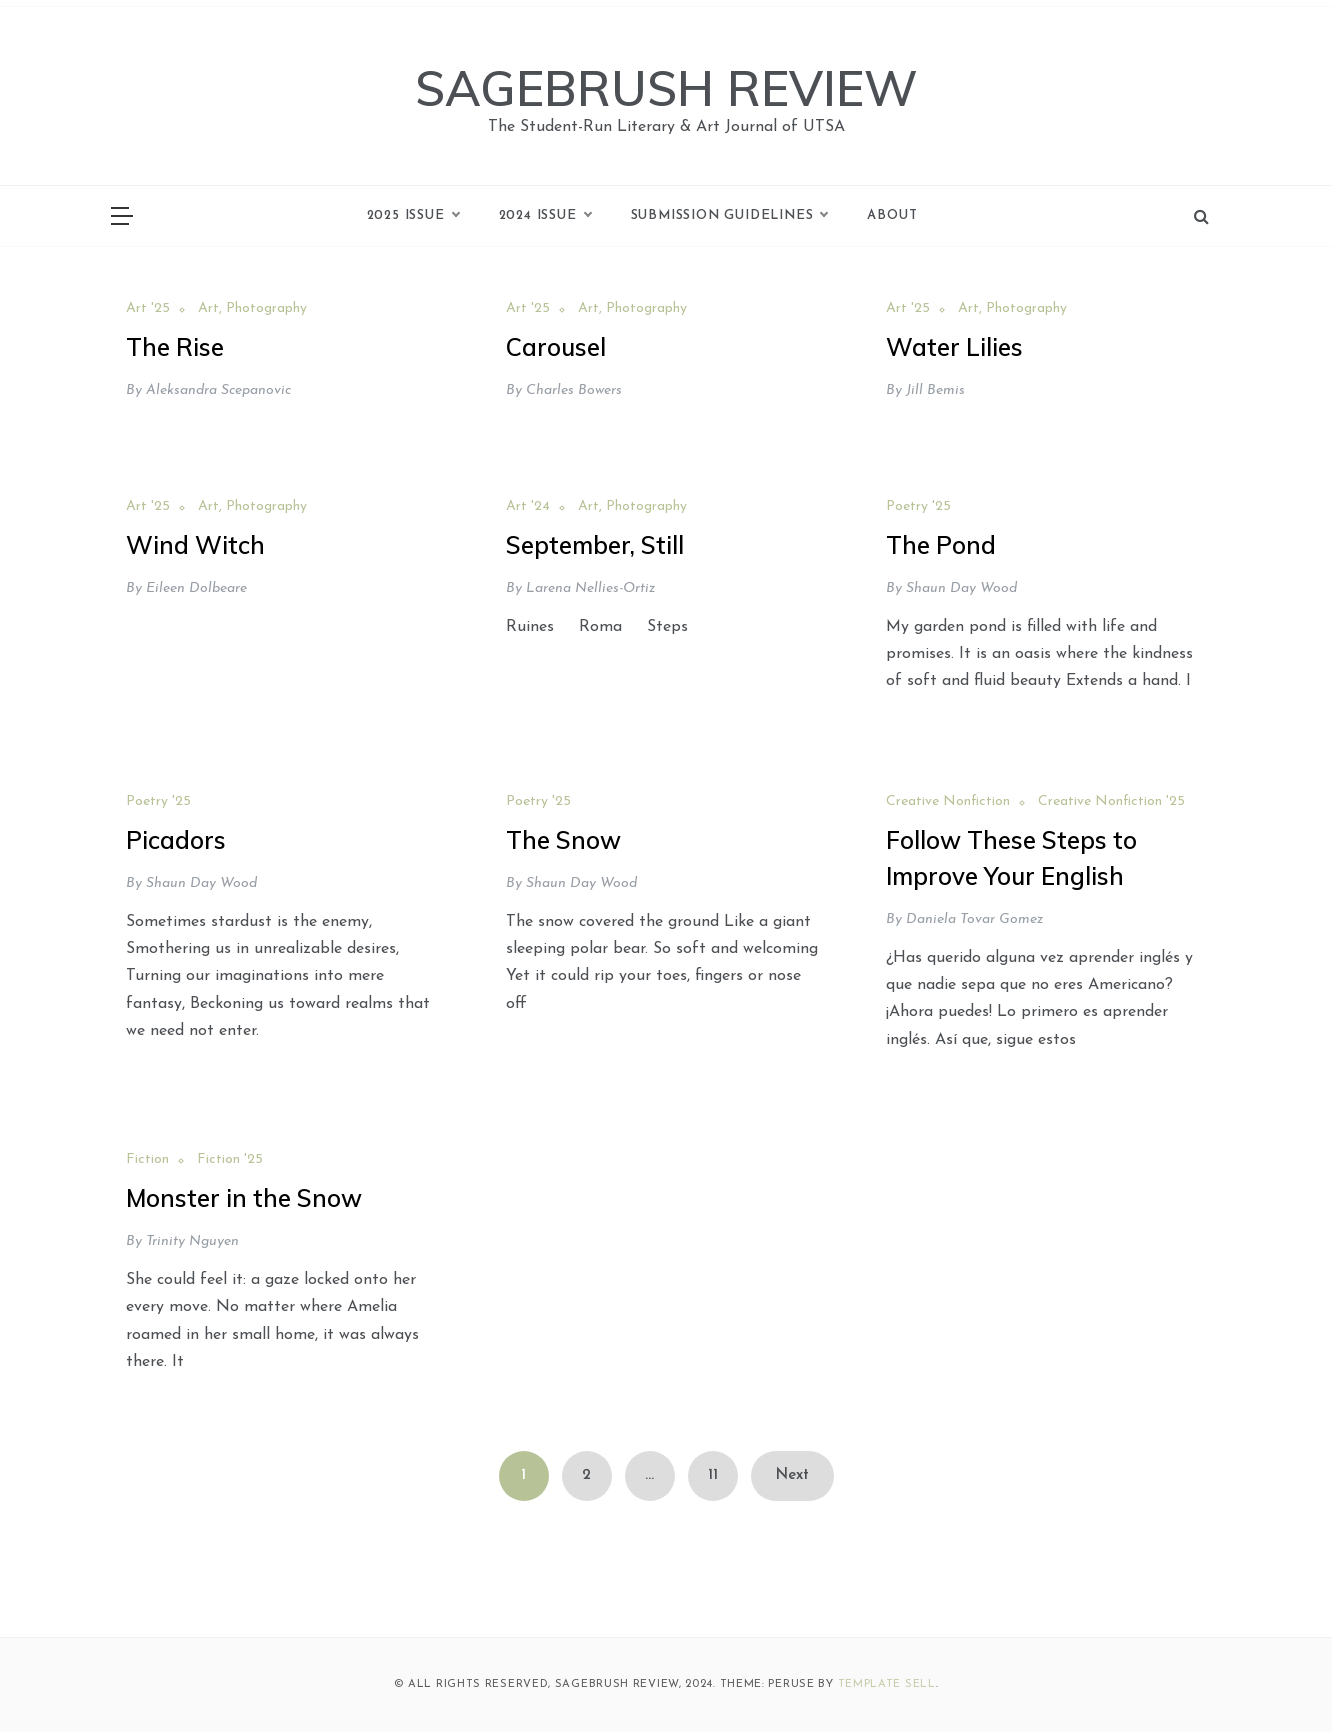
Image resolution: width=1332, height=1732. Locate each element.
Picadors (176, 840)
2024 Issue (545, 216)
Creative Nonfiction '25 (1111, 801)
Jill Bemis (935, 390)
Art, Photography (252, 308)
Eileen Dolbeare (196, 588)
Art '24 (528, 506)
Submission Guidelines (729, 216)
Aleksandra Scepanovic (218, 390)
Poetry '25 (918, 506)
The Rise (175, 347)
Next (792, 1475)
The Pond (941, 545)
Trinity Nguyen (192, 1241)
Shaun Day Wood (961, 588)
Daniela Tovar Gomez (974, 919)
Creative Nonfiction (948, 801)
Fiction (147, 1159)
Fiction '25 (230, 1159)
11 (713, 1475)
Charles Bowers (574, 390)
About (892, 215)
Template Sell (887, 1684)
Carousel (556, 347)
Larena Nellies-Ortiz (590, 588)
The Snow (563, 840)
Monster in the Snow (244, 1198)
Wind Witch (195, 545)
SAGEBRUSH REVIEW (666, 88)
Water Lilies (954, 347)
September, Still (595, 545)
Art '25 (148, 308)
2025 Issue (413, 216)
